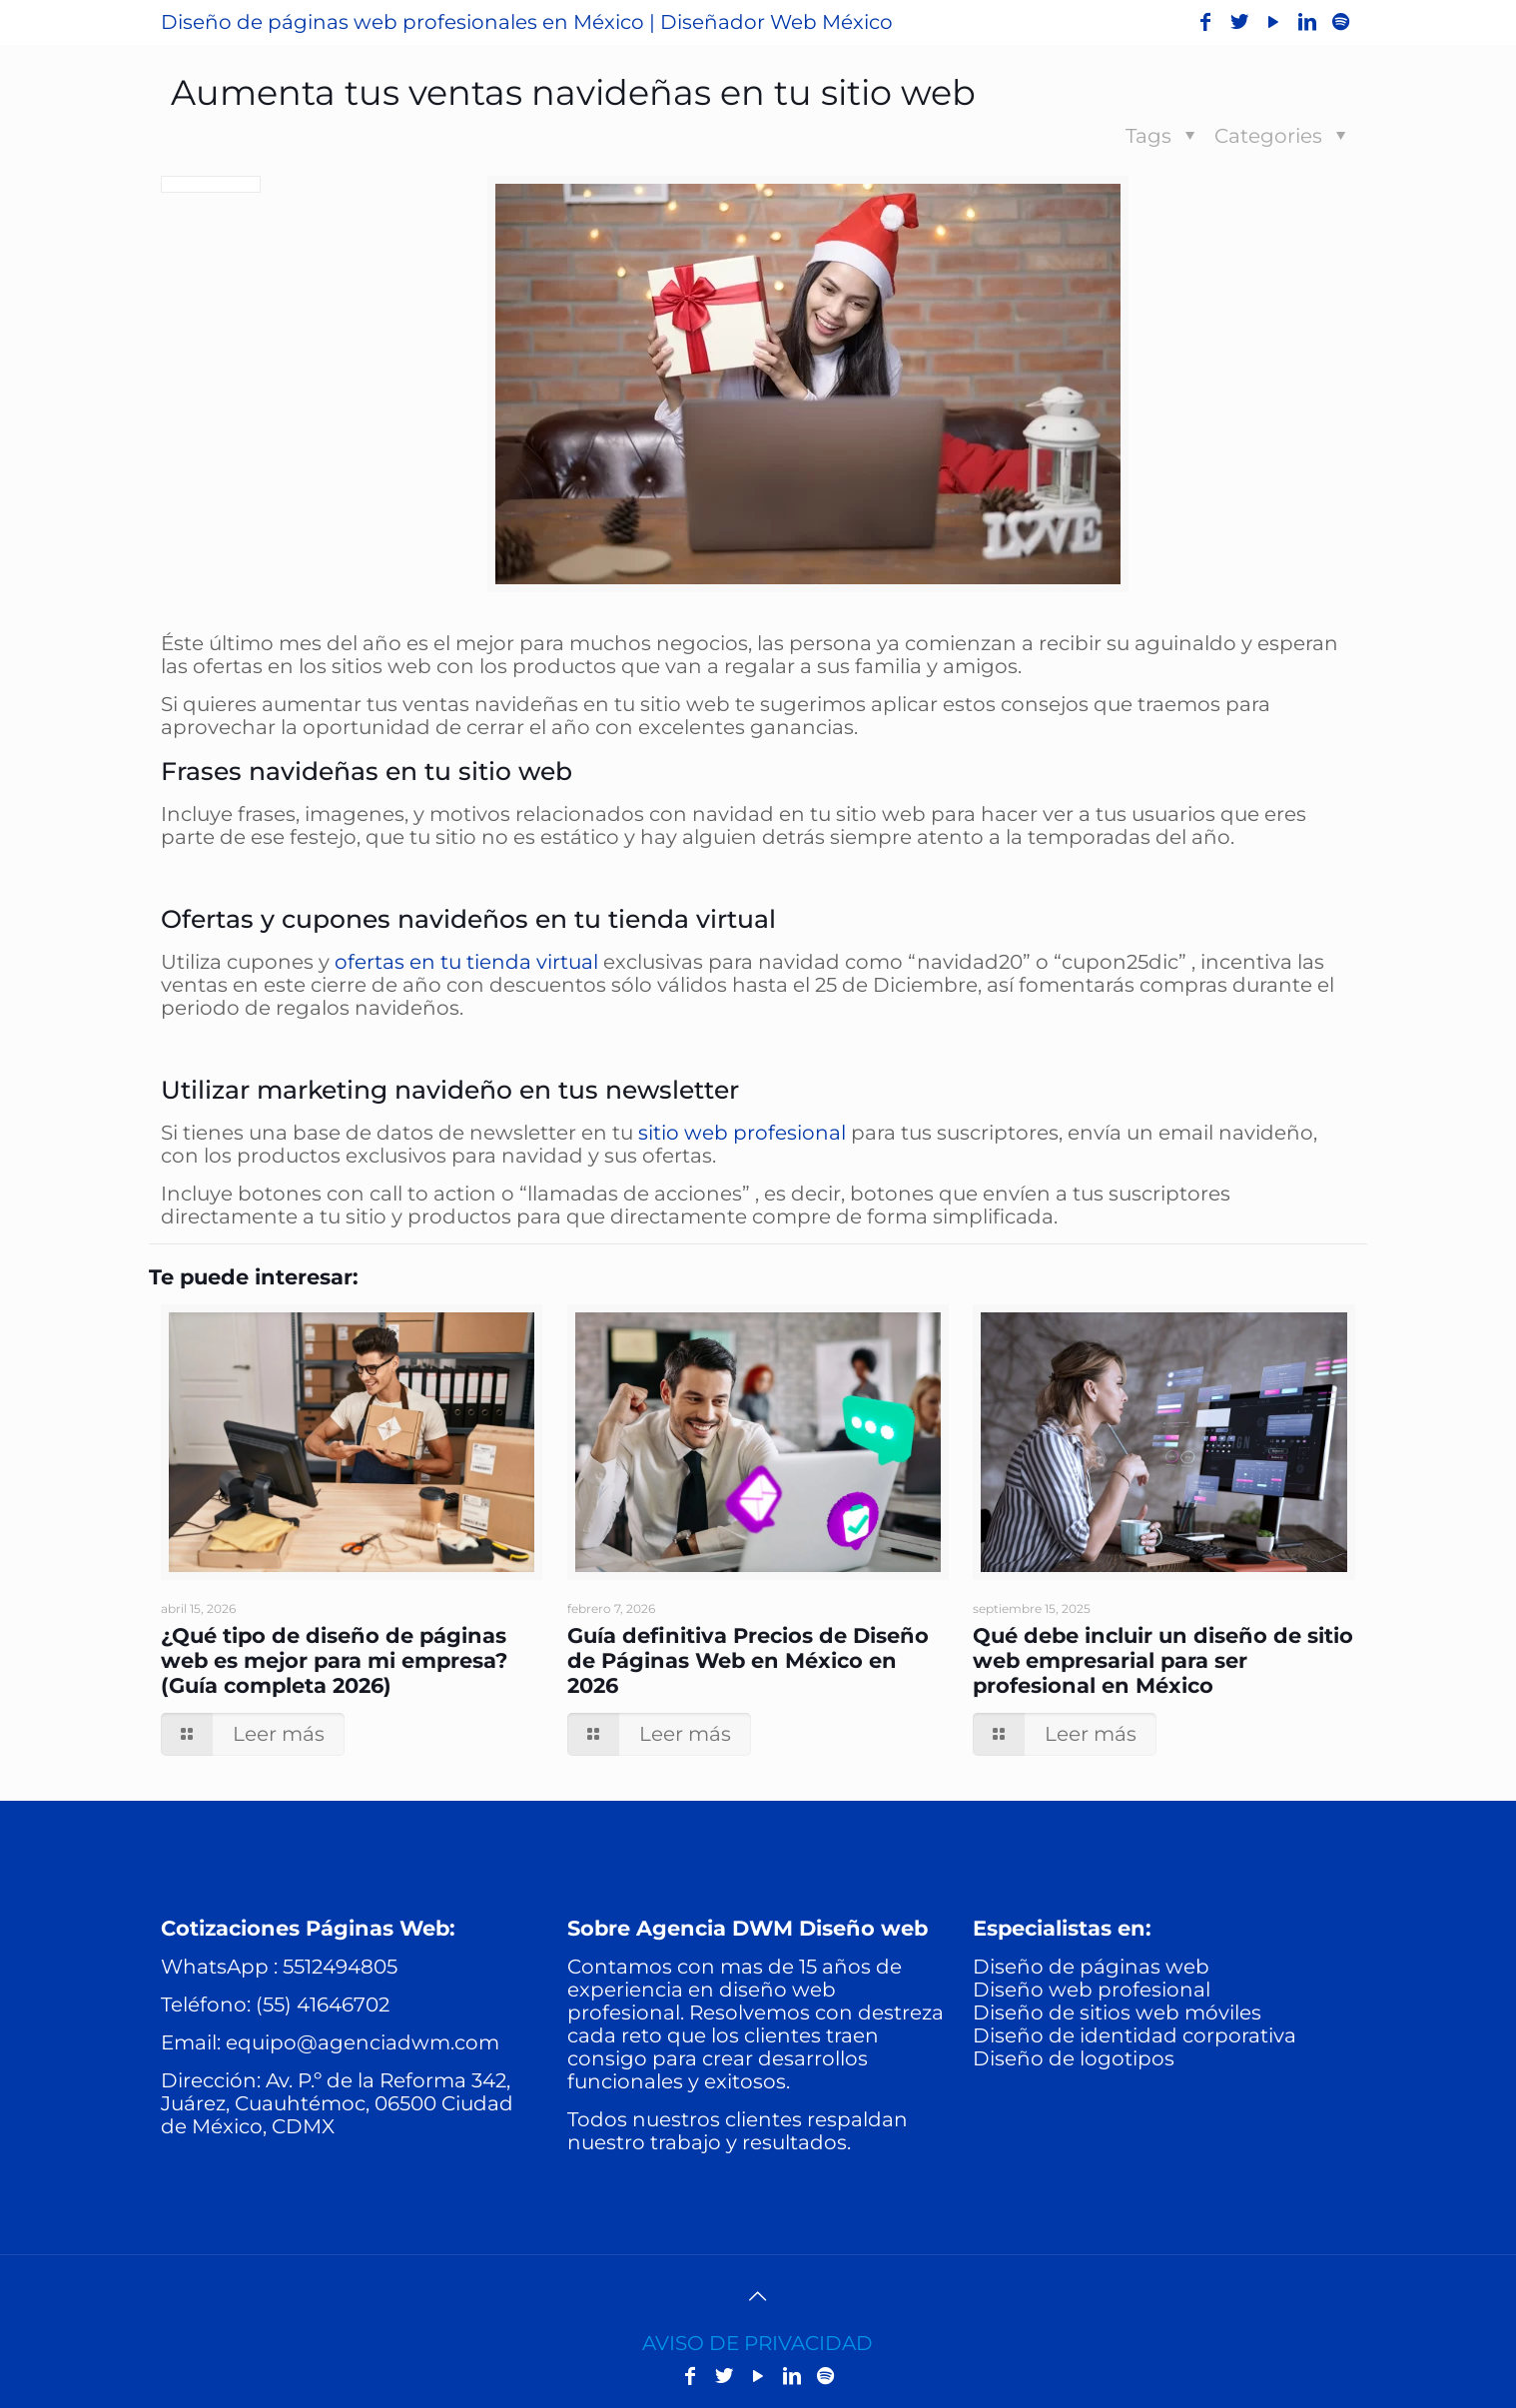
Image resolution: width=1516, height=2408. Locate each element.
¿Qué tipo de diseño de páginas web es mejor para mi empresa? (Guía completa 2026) (334, 1660)
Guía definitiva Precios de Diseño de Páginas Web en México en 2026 (748, 1660)
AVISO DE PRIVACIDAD (757, 2343)
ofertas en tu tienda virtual (466, 962)
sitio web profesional (742, 1133)
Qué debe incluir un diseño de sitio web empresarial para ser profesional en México (1163, 1660)
